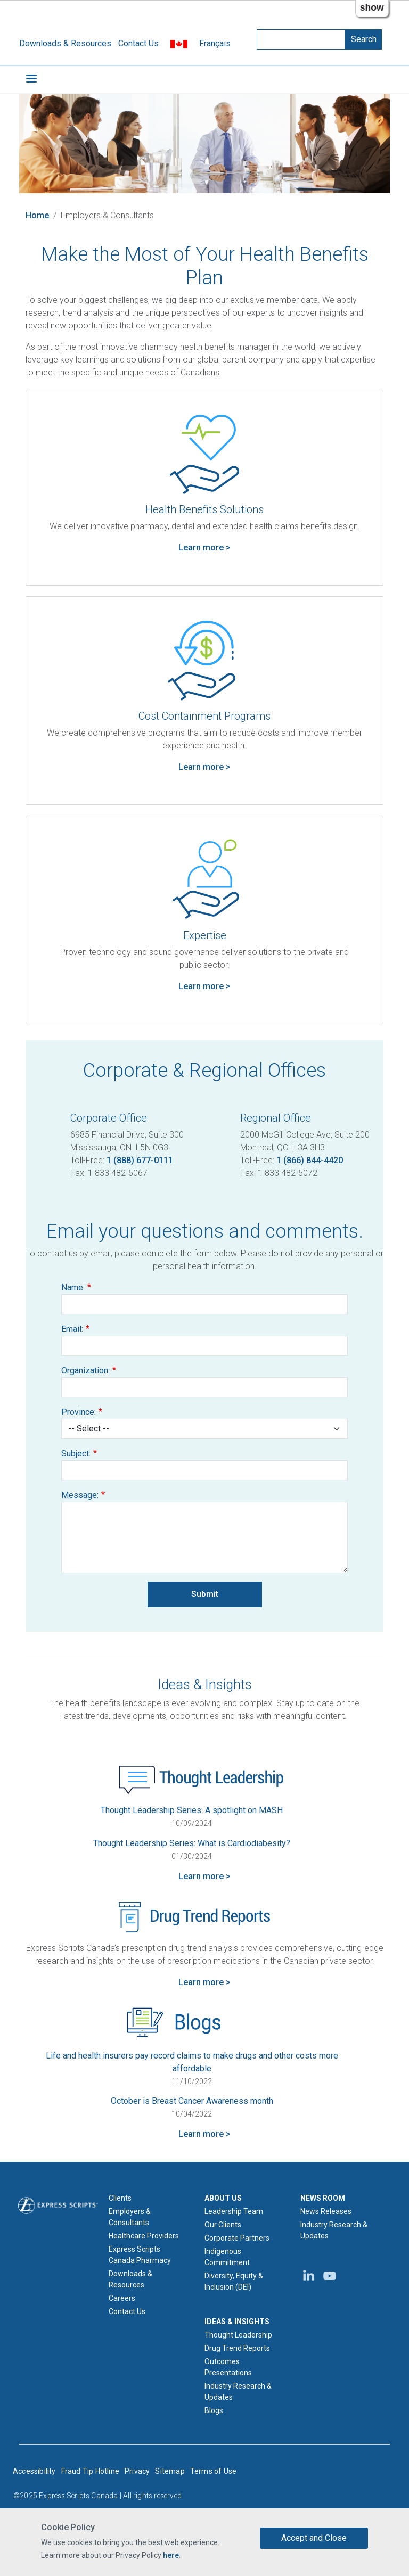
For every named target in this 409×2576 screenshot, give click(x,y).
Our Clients (222, 2224)
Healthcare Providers (144, 2236)
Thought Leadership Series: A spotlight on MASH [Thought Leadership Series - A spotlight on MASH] (192, 1810)
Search (364, 39)
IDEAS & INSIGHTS (236, 2321)
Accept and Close (314, 2538)
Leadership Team (233, 2211)
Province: (78, 1412)
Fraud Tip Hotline (90, 2471)
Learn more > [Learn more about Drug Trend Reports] (204, 1982)
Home (37, 215)
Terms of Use (213, 2471)
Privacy (137, 2471)
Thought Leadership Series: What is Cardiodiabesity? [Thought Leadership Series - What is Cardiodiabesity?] (191, 1843)
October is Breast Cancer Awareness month (192, 2101)
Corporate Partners (236, 2238)
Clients (120, 2198)
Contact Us (138, 43)
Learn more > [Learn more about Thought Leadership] (204, 1876)
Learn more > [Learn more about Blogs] (204, 2134)
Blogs (213, 2410)
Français (215, 43)
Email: (72, 1329)
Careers (122, 2298)
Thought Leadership (238, 2335)
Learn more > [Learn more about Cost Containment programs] (204, 767)
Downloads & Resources (65, 43)
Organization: (85, 1370)
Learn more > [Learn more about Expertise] (204, 986)
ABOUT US (223, 2198)
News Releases (325, 2211)
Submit (204, 1594)
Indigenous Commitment (227, 2257)
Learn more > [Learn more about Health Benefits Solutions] (204, 547)
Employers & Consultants (130, 2217)
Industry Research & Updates (238, 2391)
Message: (80, 1495)
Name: (73, 1287)
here (171, 2555)
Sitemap (169, 2471)
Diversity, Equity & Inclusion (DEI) (233, 2281)
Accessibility (34, 2471)
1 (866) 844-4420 (309, 1160)
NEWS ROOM (322, 2198)
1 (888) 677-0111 (140, 1160)
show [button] (372, 7)
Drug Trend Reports (237, 2348)
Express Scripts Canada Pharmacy (140, 2255)
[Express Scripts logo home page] (58, 2205)
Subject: (76, 1454)
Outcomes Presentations (228, 2367)
